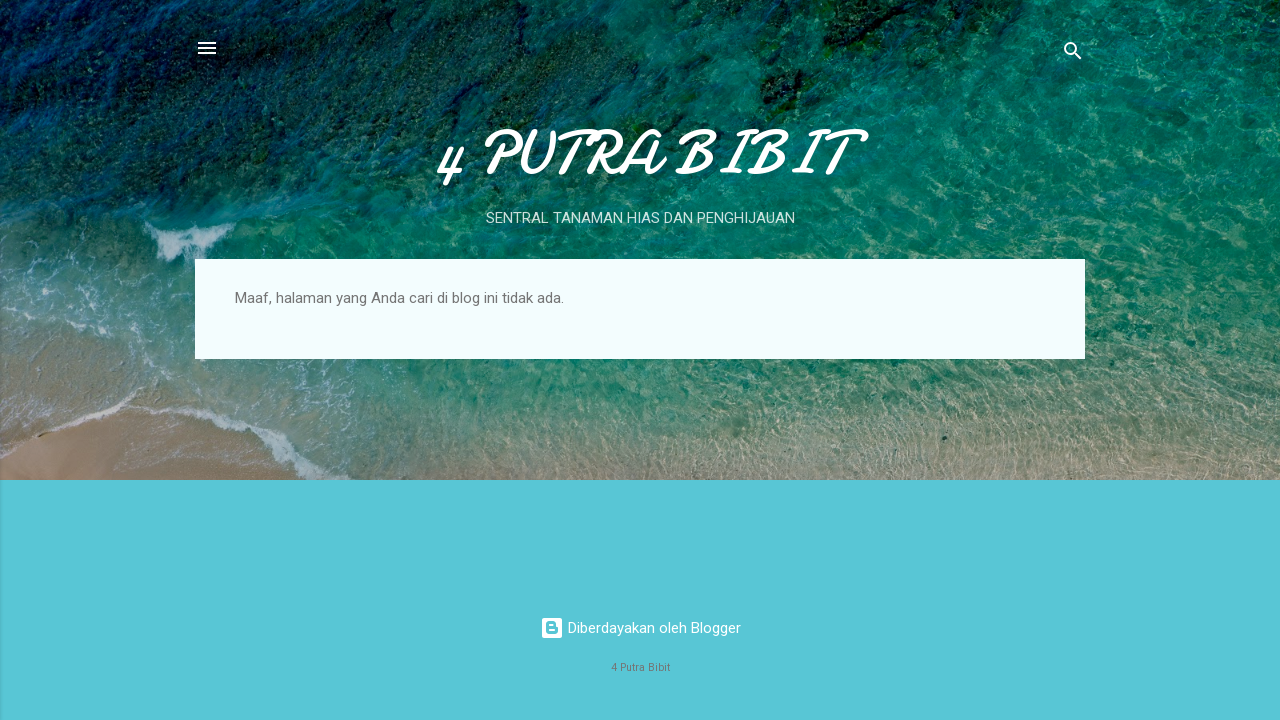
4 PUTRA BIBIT (640, 153)
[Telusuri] (1073, 54)
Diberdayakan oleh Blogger (640, 628)
